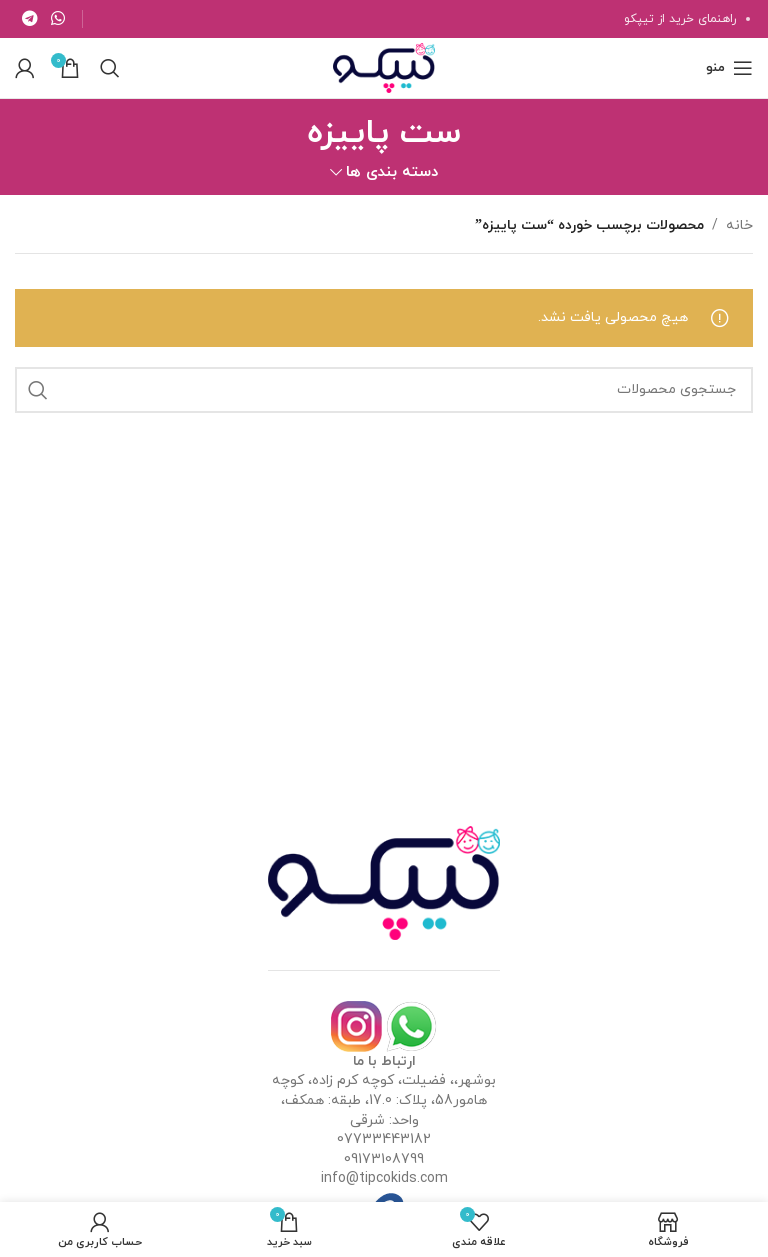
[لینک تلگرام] (29, 19)
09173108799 (384, 1159)
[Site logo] (384, 66)
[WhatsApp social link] (57, 19)
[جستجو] (110, 68)
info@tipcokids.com (384, 1178)
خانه (739, 225)
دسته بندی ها (392, 172)
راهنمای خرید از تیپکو (680, 19)
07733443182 (384, 1139)
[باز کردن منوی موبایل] (729, 68)
